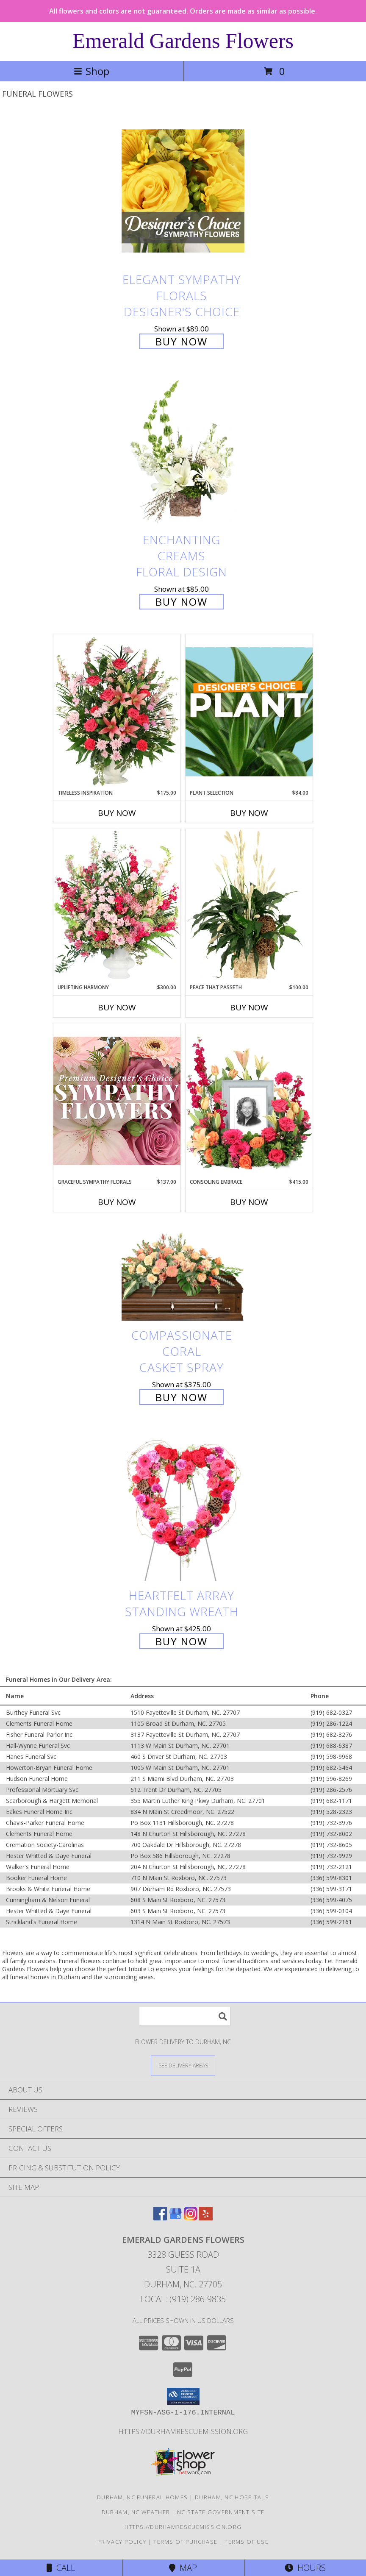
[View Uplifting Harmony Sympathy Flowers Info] (116, 906)
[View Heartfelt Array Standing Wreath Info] (183, 1507)
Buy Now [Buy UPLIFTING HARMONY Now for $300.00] (117, 1007)
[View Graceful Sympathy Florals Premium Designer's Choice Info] (116, 1100)
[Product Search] (184, 2016)
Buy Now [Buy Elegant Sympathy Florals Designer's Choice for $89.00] (181, 341)
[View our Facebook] (160, 2218)
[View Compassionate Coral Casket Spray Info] (183, 1273)
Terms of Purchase (185, 2541)
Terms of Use (247, 2541)
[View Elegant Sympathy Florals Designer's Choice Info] (183, 191)
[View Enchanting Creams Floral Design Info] (183, 452)
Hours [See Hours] (305, 2567)
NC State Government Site (220, 2512)
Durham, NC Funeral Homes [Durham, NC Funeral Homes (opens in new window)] (142, 2497)
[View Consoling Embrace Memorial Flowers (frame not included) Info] (249, 1101)
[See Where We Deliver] (183, 2065)
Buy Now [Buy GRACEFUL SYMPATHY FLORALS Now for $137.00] (117, 1201)
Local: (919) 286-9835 (183, 2299)
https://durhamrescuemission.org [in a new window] (183, 2431)
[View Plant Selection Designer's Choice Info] (249, 711)
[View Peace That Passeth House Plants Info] (249, 906)
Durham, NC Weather (136, 2512)
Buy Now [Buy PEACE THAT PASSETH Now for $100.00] (249, 1007)
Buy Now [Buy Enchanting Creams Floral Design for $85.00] (181, 602)
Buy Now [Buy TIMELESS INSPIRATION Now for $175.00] (117, 812)
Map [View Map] (183, 2567)
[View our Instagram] (190, 2218)
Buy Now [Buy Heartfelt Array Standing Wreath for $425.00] (181, 1641)
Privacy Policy (121, 2541)
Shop (91, 71)
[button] (183, 2396)
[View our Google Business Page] (175, 2218)
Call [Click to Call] (61, 2567)
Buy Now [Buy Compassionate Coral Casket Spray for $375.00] (181, 1397)
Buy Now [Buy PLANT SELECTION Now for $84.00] (249, 812)
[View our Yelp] (206, 2218)
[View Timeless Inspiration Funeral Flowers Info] (116, 711)
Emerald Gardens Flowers (183, 41)
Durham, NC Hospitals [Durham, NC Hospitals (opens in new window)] (232, 2497)
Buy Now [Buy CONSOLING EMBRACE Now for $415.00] (249, 1201)
